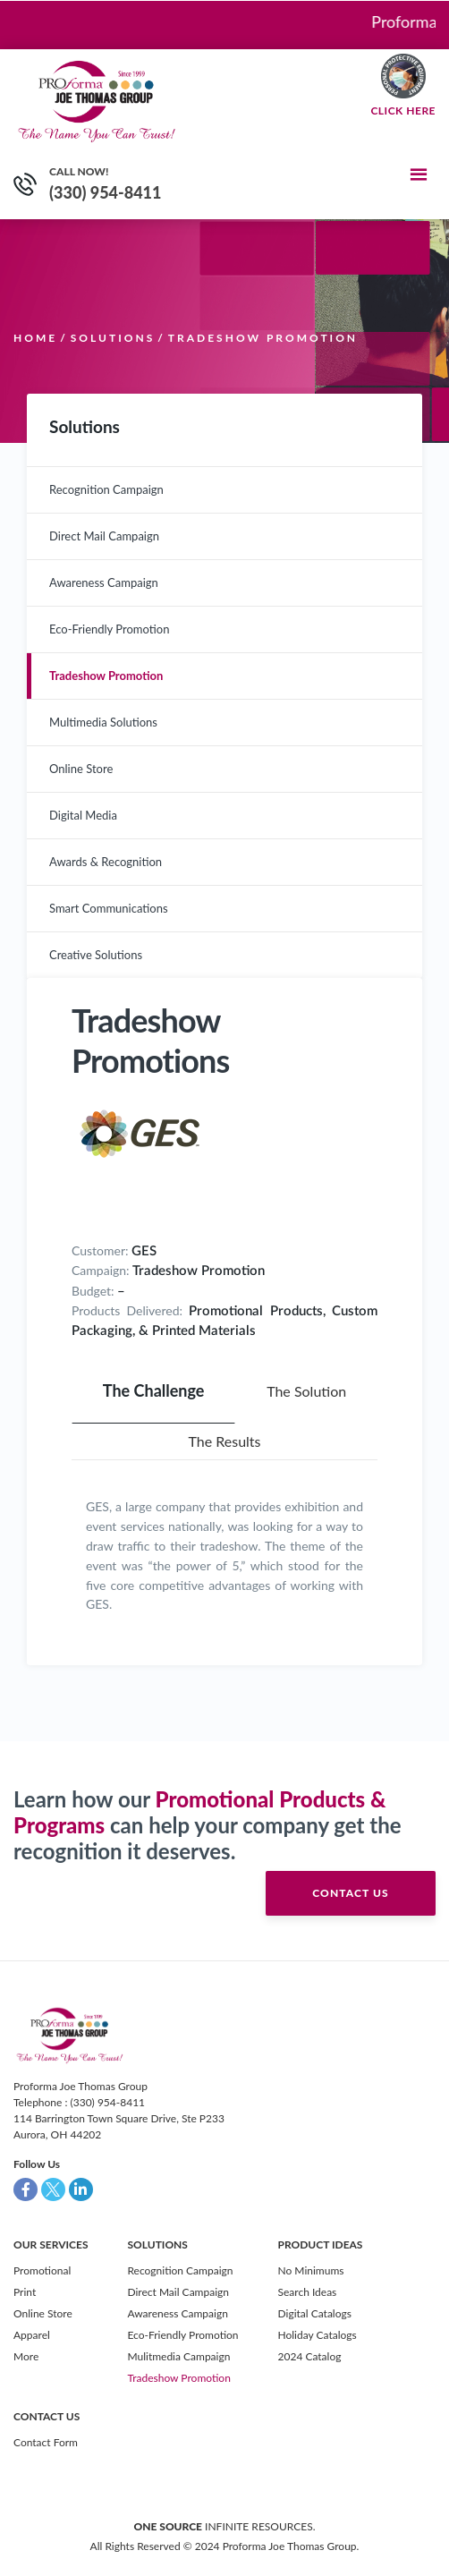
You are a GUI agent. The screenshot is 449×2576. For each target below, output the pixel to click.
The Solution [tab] (306, 1390)
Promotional (42, 2270)
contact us (350, 1893)
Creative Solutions (95, 955)
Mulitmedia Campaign (178, 2356)
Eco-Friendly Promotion (109, 629)
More (25, 2356)
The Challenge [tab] (154, 1390)
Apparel (31, 2335)
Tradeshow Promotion (106, 675)
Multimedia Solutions (103, 722)
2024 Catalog (310, 2356)
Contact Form (45, 2442)
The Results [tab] (224, 1441)
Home (35, 337)
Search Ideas (307, 2292)
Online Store (81, 768)
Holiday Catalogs (317, 2335)
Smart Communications (108, 908)
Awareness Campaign (103, 582)
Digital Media (83, 815)
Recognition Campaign (106, 489)
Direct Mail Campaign (104, 536)
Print (24, 2292)
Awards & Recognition (105, 861)
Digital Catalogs (315, 2313)
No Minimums (311, 2270)
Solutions (113, 337)
